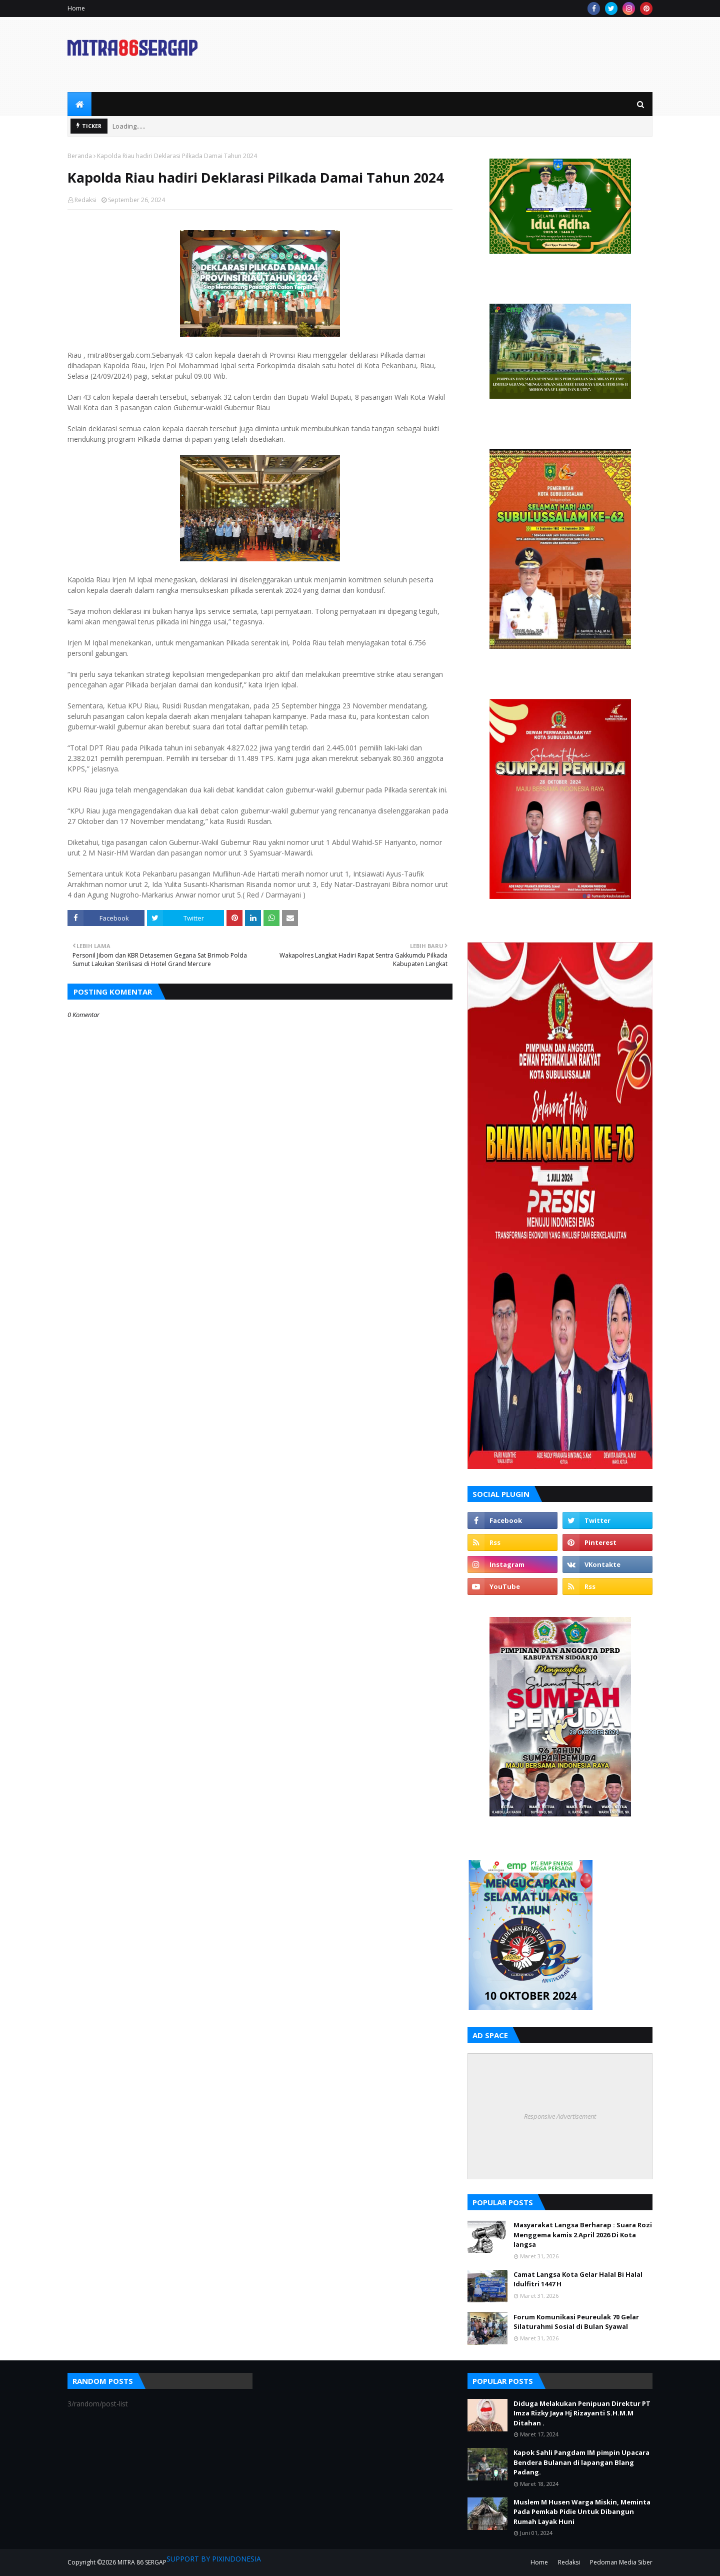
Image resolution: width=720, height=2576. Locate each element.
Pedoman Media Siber (621, 2562)
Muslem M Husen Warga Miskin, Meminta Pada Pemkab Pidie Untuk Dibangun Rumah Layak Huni (582, 2511)
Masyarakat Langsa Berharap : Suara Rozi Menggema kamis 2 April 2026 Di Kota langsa (583, 2234)
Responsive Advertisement (560, 2116)
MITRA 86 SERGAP (142, 2562)
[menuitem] (80, 104)
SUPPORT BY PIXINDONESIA (213, 2558)
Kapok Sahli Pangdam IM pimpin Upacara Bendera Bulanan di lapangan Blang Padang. (582, 2462)
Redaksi (85, 200)
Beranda (80, 156)
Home (76, 8)
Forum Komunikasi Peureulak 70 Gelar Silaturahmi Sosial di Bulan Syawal (576, 2321)
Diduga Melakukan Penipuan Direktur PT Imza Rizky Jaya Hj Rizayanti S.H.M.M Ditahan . (582, 2413)
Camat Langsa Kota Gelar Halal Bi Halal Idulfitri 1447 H (578, 2279)
